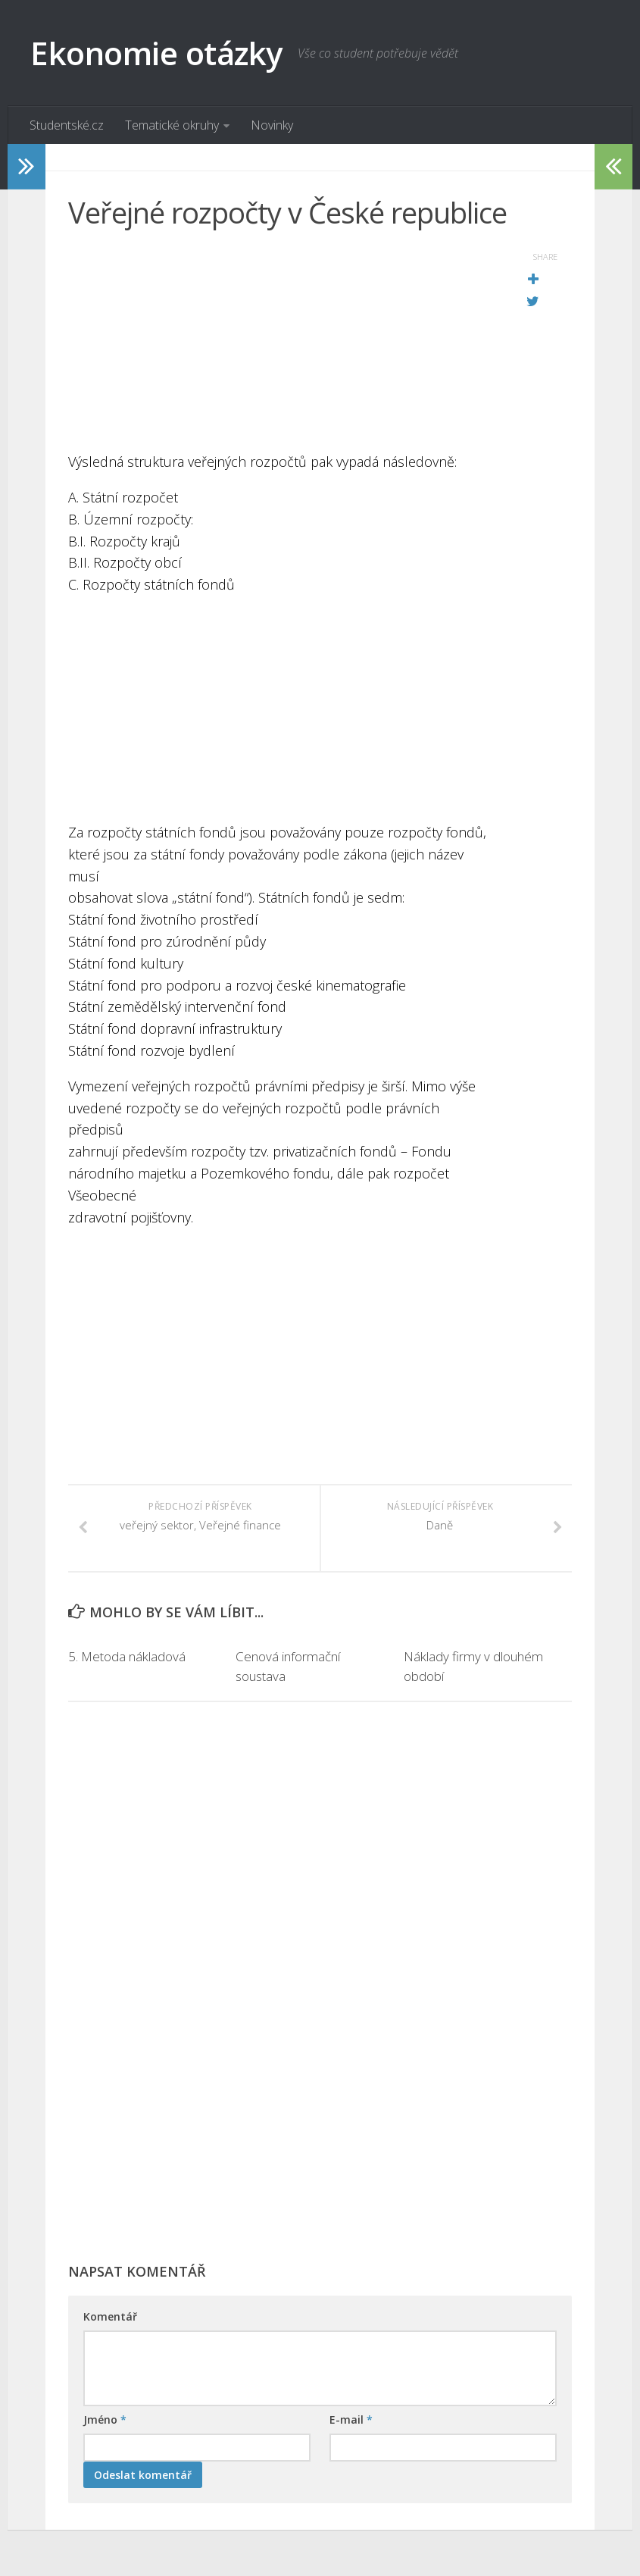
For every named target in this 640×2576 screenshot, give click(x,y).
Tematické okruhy (172, 125)
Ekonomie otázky (156, 52)
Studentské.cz (67, 125)
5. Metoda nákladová (127, 1657)
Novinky (272, 125)
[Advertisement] (282, 345)
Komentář (110, 2317)
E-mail (351, 2420)
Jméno (104, 2420)
